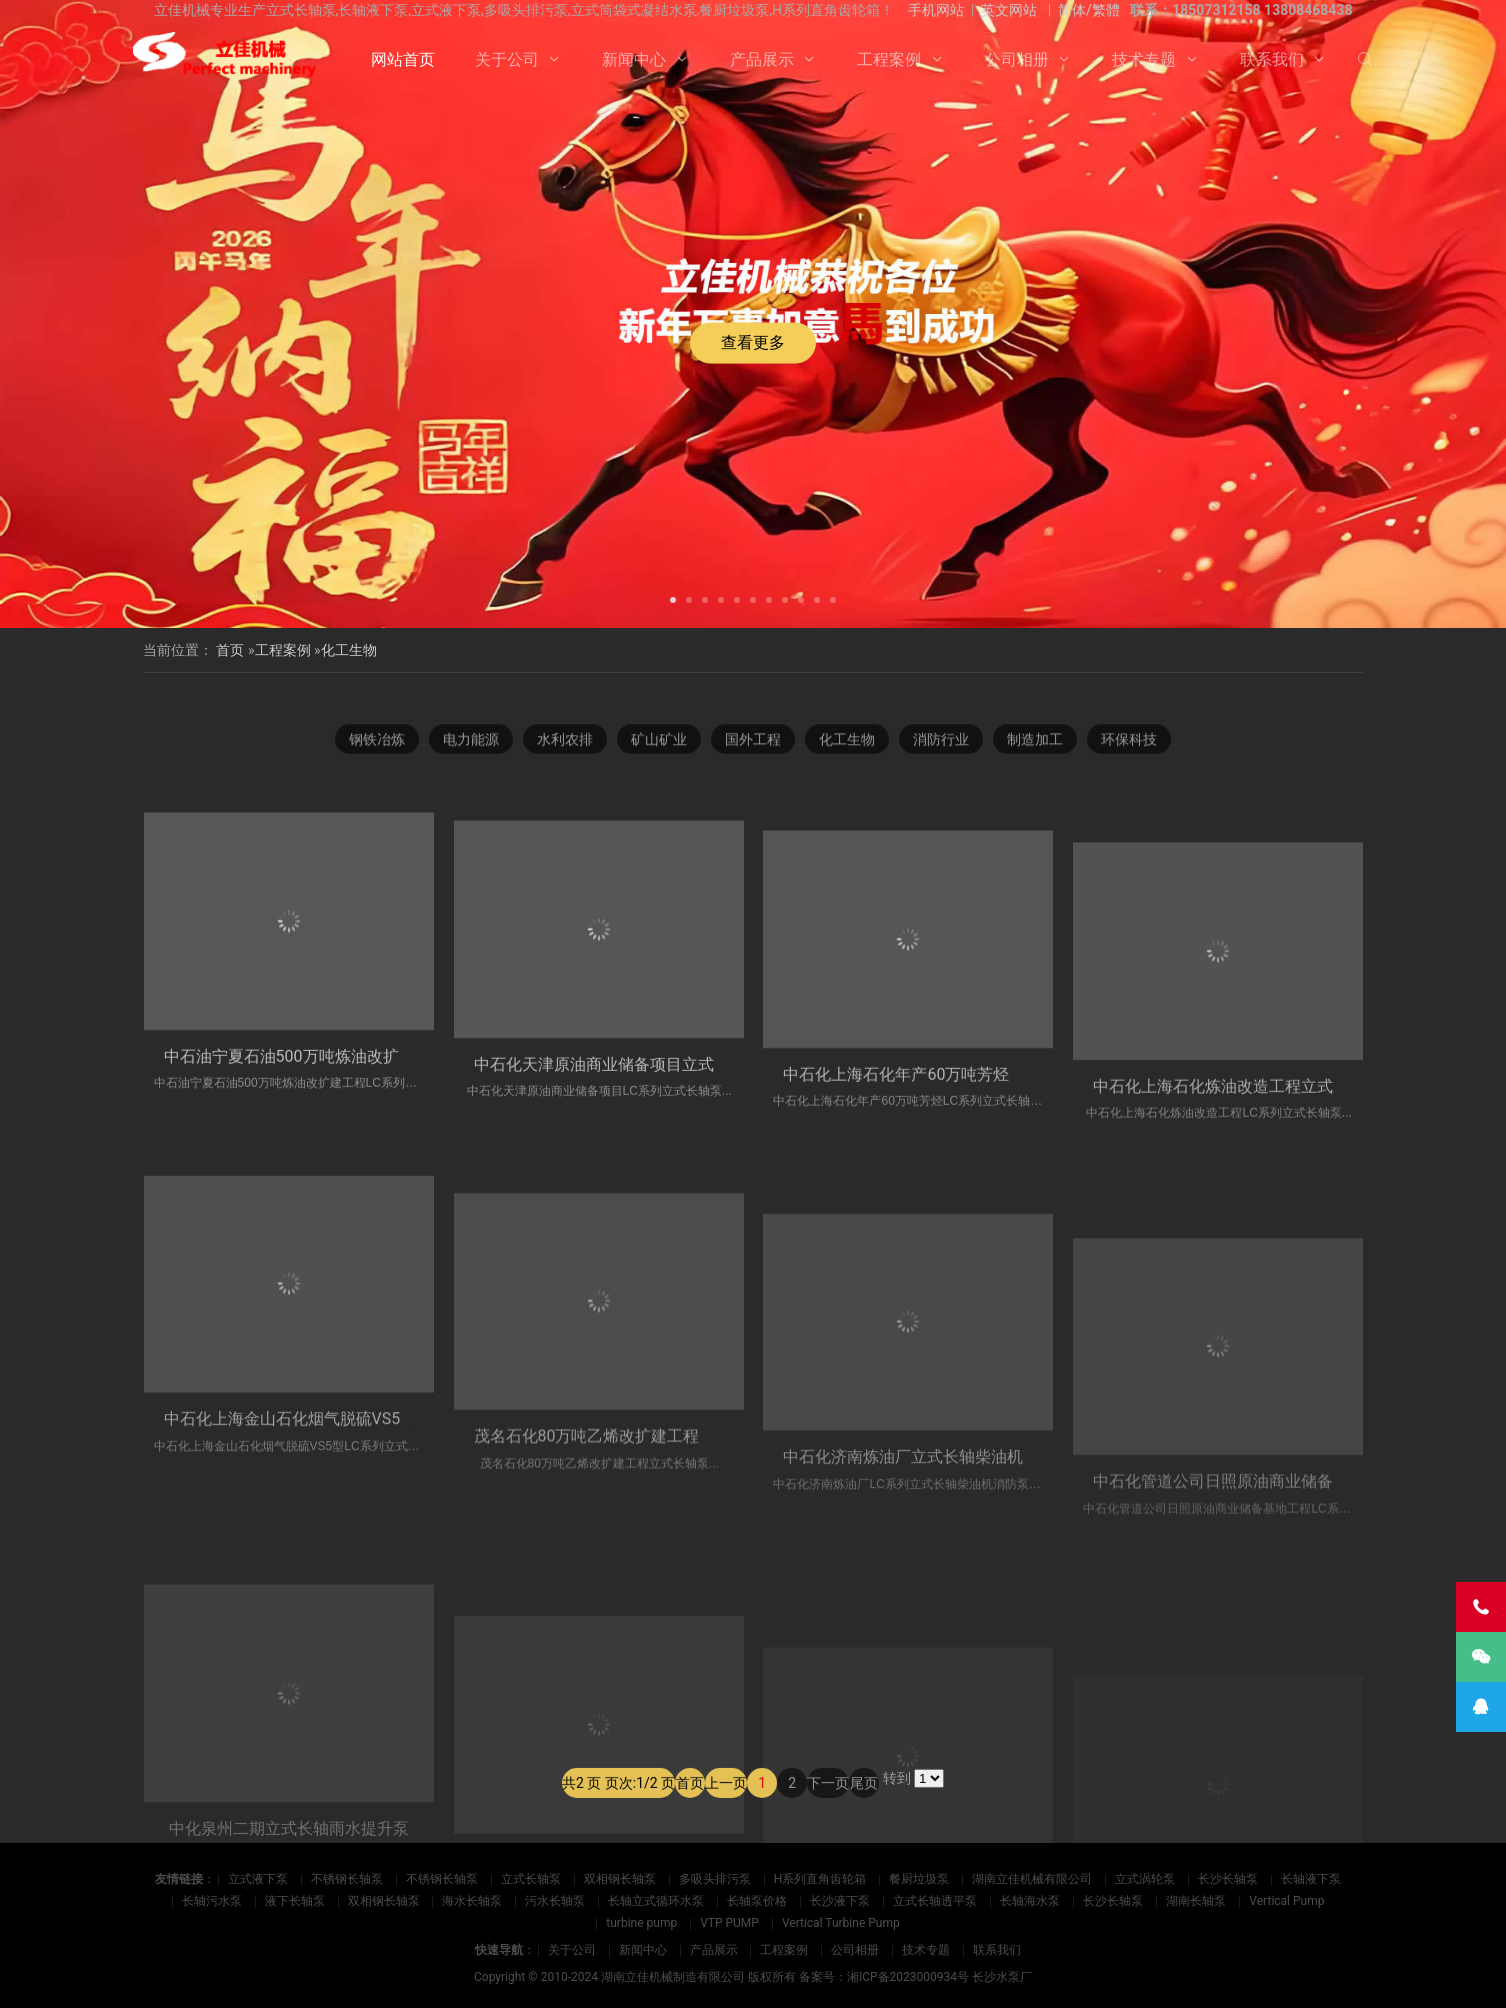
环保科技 (1129, 749)
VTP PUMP (729, 1923)
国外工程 (753, 749)
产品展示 (762, 59)
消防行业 (941, 749)
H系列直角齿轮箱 (820, 1879)
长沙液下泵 (840, 1901)
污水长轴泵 (555, 1901)
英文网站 (1009, 10)
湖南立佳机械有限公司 (1032, 1879)
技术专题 (1144, 59)
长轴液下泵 (1311, 1879)
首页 (230, 650)
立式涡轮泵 (1145, 1879)
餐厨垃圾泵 (919, 1879)
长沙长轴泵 (1228, 1879)
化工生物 (349, 650)
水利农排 (565, 749)
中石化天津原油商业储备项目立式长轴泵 (618, 1233)
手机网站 (936, 10)
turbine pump (641, 1923)
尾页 (864, 1817)
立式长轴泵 (531, 1879)
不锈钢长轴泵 (347, 1879)
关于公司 (507, 59)
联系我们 (1272, 59)
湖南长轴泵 (1196, 1901)
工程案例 (889, 59)
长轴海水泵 (1030, 1901)
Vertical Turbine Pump (841, 1923)
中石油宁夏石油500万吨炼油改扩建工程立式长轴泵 (345, 1201)
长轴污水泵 (212, 1901)
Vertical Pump (1286, 1901)
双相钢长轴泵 (620, 1879)
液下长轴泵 (295, 1901)
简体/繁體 (1089, 10)
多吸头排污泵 (715, 1879)
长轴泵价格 (757, 1901)
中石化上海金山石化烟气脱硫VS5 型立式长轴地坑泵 (348, 1625)
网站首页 (403, 59)
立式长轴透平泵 (935, 1901)
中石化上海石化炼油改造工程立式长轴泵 (1237, 1289)
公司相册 (1017, 59)
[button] (673, 598)
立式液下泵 (258, 1879)
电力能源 (471, 749)
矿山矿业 (659, 749)
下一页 (828, 1817)
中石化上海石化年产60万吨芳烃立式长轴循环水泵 (960, 1264)
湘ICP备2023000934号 (908, 1977)
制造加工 (1035, 749)
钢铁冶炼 (377, 749)
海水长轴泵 (472, 1901)
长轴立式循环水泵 (656, 1901)
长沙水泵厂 (1002, 1977)
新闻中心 (634, 59)
